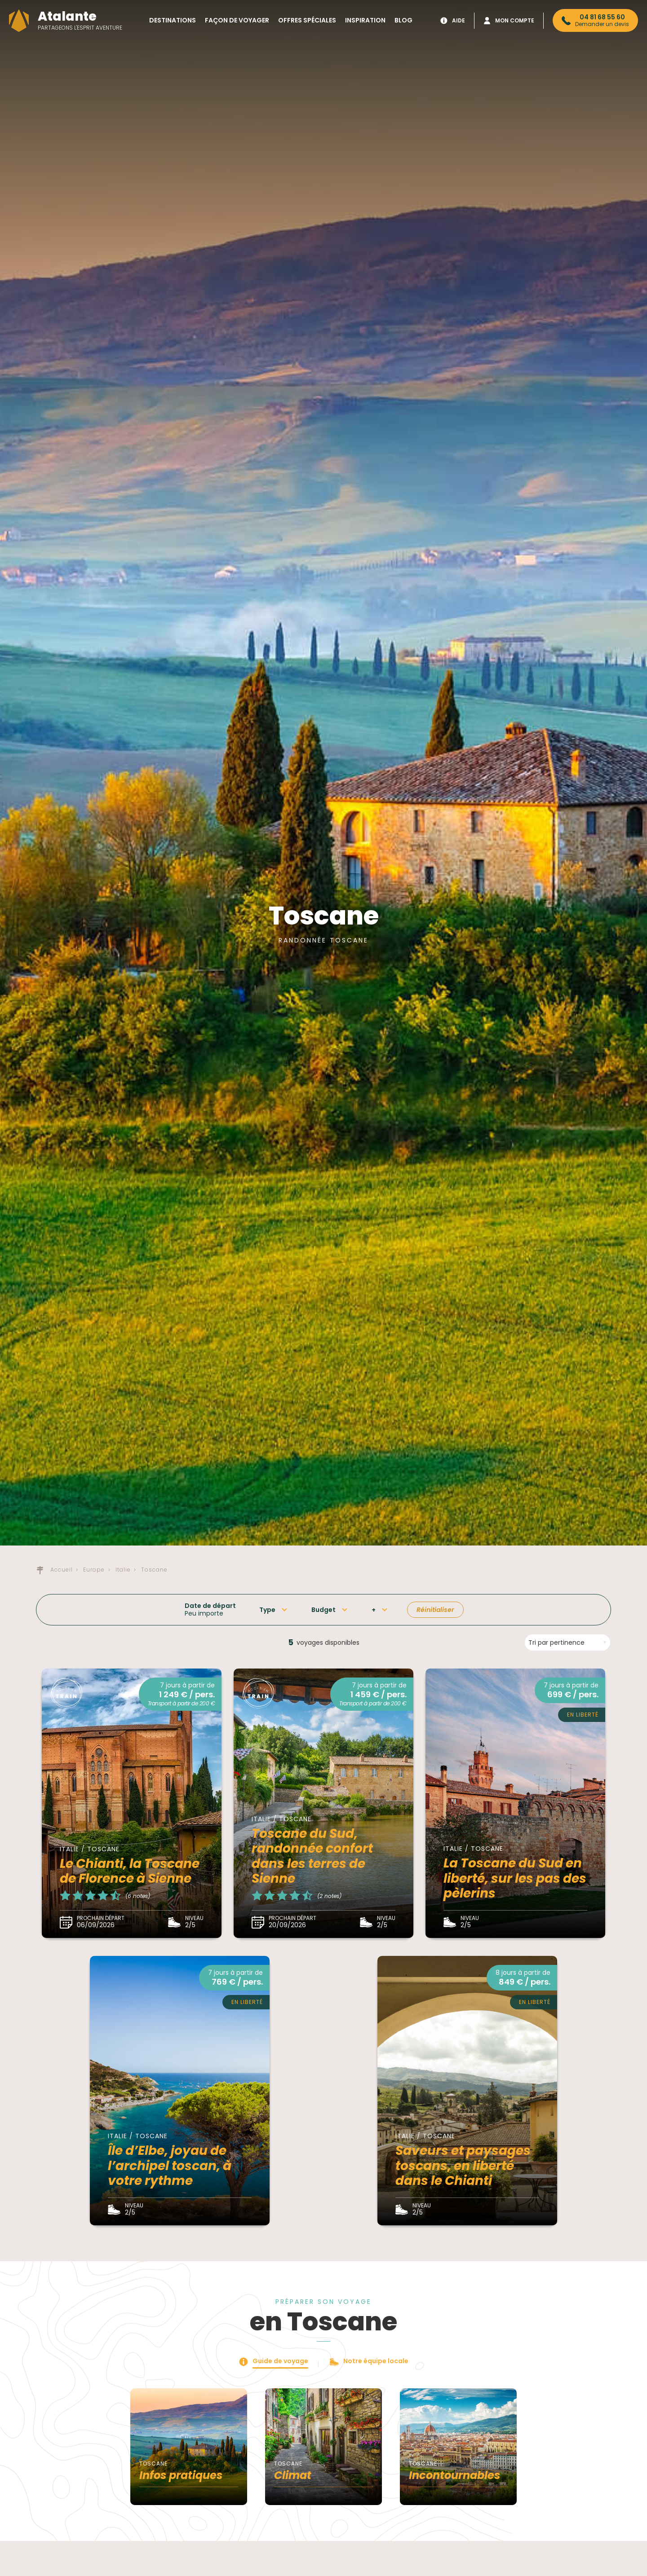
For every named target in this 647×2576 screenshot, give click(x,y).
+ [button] (374, 1609)
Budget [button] (323, 1609)
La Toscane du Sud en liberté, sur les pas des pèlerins (514, 1878)
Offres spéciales (307, 20)
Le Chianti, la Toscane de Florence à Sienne (129, 1871)
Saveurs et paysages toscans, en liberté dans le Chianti (463, 2165)
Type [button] (267, 1609)
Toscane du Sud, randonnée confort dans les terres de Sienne (312, 1856)
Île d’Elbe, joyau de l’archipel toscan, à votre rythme (169, 2165)
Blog (403, 20)
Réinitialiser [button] (435, 1609)
